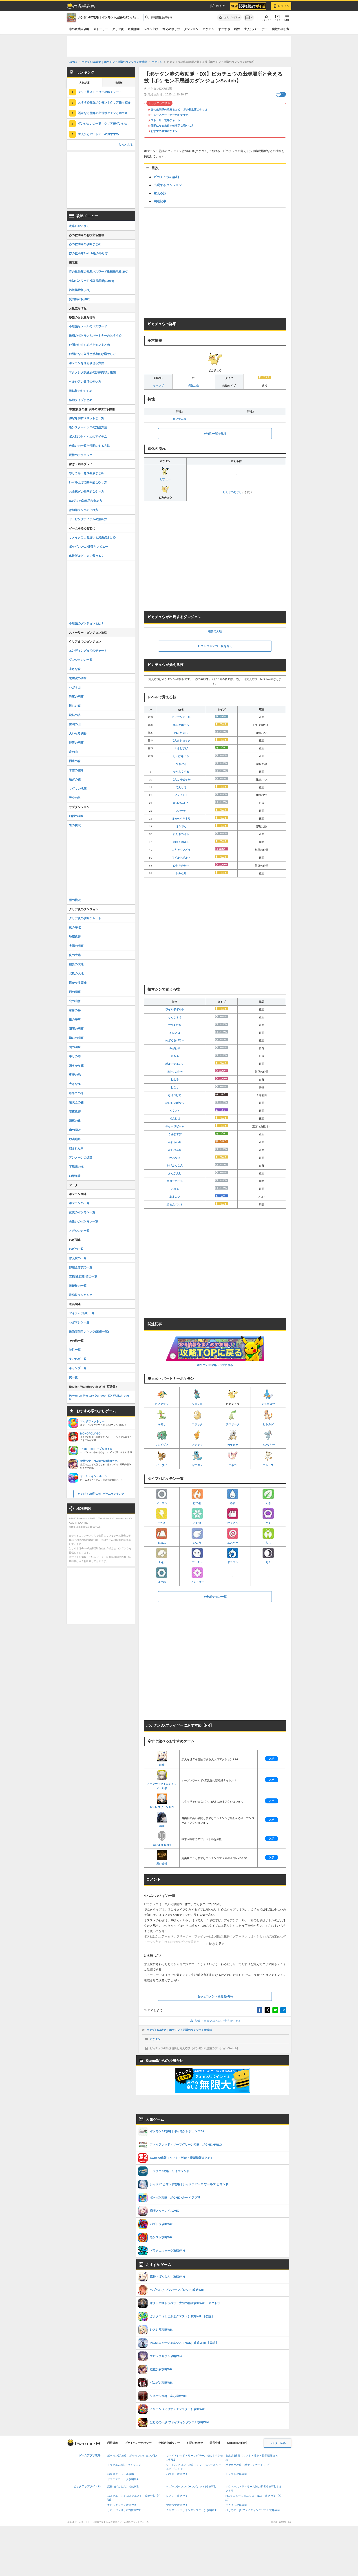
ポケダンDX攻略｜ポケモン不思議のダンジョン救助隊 (179, 2030)
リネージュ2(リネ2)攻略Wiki (124, 2510)
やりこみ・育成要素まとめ (86, 473)
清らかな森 (76, 1065)
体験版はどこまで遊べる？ (86, 556)
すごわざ (224, 29)
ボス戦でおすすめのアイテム (88, 436)
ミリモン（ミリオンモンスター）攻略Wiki (191, 2510)
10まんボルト (181, 842)
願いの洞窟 (76, 1038)
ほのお (197, 1497)
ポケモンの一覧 (79, 1203)
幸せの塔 (75, 1056)
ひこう (197, 1536)
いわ (161, 1556)
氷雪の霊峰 (76, 770)
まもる (175, 1056)
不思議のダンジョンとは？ (86, 623)
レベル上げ (151, 29)
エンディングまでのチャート (88, 650)
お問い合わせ (195, 2442)
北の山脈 (75, 1001)
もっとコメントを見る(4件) (215, 1996)
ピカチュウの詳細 (166, 177)
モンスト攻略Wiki (236, 2474)
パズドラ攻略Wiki (177, 2474)
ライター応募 (278, 2443)
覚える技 (160, 193)
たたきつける (181, 834)
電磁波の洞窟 (77, 678)
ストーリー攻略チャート (165, 120)
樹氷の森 (75, 761)
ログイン (280, 6)
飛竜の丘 (75, 1120)
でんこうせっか (181, 779)
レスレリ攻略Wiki (177, 2495)
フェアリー (197, 1575)
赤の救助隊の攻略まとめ (165, 109)
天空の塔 (75, 798)
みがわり (174, 1048)
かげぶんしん (181, 802)
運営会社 (215, 2442)
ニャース (268, 1458)
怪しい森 (75, 705)
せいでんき (179, 419)
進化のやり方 (171, 29)
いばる (175, 1188)
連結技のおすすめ (80, 390)
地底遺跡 (75, 936)
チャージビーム (174, 1126)
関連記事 (160, 201)
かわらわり (174, 1142)
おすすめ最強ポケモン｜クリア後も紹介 (104, 102)
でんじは (181, 787)
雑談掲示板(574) (79, 290)
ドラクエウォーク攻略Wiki (123, 2479)
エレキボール (181, 725)
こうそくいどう (181, 849)
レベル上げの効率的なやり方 (88, 482)
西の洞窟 (75, 992)
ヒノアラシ (161, 1397)
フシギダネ (161, 1438)
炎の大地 (75, 955)
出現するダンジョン (168, 185)
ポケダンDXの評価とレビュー (88, 546)
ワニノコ (197, 1397)
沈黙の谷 (75, 715)
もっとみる (125, 144)
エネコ (232, 1458)
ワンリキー (268, 1438)
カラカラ (232, 1438)
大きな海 (75, 1084)
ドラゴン (232, 1556)
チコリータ (232, 1417)
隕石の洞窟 (76, 1028)
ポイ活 (217, 6)
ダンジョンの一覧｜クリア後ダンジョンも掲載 (106, 123)
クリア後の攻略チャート (85, 918)
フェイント (181, 795)
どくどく (174, 1110)
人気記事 (84, 82)
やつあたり (174, 1025)
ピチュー (165, 473)
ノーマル (161, 1497)
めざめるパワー (174, 1040)
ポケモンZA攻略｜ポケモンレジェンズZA (132, 2455)
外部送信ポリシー (169, 2442)
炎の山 (73, 752)
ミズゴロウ (268, 1397)
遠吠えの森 (76, 1102)
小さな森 (75, 669)
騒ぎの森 (75, 779)
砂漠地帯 (75, 1139)
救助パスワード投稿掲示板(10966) (91, 280)
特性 (237, 29)
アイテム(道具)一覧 (81, 1313)
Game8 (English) (237, 2442)
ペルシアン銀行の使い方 (85, 381)
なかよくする (181, 771)
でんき (161, 1516)
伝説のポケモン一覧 (82, 1212)
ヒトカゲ (268, 1417)
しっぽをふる (181, 756)
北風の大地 (76, 973)
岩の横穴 (75, 825)
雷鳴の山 (75, 724)
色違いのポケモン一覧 (83, 1221)
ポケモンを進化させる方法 (86, 363)
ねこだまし (181, 732)
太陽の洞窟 (76, 946)
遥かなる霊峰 (77, 982)
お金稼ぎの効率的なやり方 (86, 491)
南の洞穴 (75, 1130)
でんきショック (181, 740)
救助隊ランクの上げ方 (83, 510)
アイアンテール (181, 717)
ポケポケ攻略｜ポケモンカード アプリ (248, 2464)
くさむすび (181, 748)
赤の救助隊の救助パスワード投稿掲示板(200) (98, 271)
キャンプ (158, 385)
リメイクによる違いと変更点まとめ (92, 537)
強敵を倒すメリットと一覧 (86, 418)
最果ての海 (76, 1093)
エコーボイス (175, 1181)
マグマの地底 (77, 788)
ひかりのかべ (181, 865)
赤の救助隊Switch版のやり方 (88, 253)
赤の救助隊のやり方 (195, 109)
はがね (161, 1575)
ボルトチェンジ (174, 1063)
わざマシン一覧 (79, 1322)
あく (268, 1556)
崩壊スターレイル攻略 (120, 2474)
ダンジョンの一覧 (80, 659)
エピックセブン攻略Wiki (122, 2505)
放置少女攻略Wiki (177, 2505)
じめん (161, 1536)
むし (268, 1536)
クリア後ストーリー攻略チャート (100, 92)
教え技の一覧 (77, 1258)
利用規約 (112, 2442)
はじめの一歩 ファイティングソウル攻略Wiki (252, 2510)
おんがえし (174, 1173)
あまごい (174, 1196)
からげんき (174, 1150)
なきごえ (181, 764)
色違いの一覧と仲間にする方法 (89, 445)
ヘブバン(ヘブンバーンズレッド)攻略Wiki (191, 2486)
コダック (197, 1417)
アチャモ (197, 1438)
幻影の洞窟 (76, 816)
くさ (268, 1497)
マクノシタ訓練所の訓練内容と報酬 (92, 372)
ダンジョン (191, 29)
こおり (197, 1516)
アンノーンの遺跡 (80, 1157)
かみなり (181, 873)
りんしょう (174, 1017)
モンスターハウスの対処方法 (88, 427)
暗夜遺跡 (75, 1111)
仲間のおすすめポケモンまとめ (89, 344)
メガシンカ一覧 (79, 1230)
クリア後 (118, 29)
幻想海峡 (75, 1176)
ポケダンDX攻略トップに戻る (215, 1351)
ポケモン (208, 29)
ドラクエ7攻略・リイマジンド (125, 2464)
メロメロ (174, 1032)
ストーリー (100, 29)
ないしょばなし (174, 1102)
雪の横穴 (75, 900)
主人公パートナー (255, 29)
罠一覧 (73, 1377)
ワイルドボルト (181, 857)
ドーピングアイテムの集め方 (88, 519)
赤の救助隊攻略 (79, 29)
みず (232, 1497)
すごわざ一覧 (77, 1359)
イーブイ (161, 1458)
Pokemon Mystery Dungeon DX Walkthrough (99, 1397)
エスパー (232, 1536)
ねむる (175, 1079)
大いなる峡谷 (77, 733)
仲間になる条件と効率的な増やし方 (172, 125)
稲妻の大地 (215, 631)
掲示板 (119, 82)
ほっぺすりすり (181, 818)
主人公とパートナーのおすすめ (169, 115)
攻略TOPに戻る (79, 226)
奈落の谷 (75, 1010)
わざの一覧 (76, 1249)
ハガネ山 (75, 687)
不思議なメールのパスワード (88, 326)
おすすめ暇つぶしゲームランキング (102, 1493)
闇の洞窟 (75, 1047)
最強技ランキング (80, 1295)
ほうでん (181, 826)
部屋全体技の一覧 (80, 1267)
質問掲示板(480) (79, 299)
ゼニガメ (197, 1458)
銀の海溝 (75, 1019)
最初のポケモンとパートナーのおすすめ (95, 335)
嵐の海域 (75, 927)
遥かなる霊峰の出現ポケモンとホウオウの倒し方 (106, 113)
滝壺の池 (75, 1074)
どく (268, 1516)
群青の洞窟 (76, 742)
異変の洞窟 (76, 696)
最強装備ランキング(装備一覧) (89, 1331)
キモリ (161, 1417)
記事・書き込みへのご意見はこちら (215, 2021)
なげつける (174, 1095)
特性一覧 (75, 1349)
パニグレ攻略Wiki (236, 2505)
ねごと (175, 1087)
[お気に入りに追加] (229, 17)
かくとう (232, 1516)
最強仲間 (133, 29)
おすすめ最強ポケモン (164, 131)
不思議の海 (76, 1166)
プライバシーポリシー (138, 2442)
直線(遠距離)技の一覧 (83, 1276)
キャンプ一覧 (77, 1368)
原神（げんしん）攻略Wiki (123, 2486)
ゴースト (197, 1556)
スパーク (181, 810)
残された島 (76, 1148)
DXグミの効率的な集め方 (85, 500)
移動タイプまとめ (80, 400)
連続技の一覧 (77, 1285)
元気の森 (193, 385)
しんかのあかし (232, 492)
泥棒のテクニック (80, 455)
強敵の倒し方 (280, 29)
